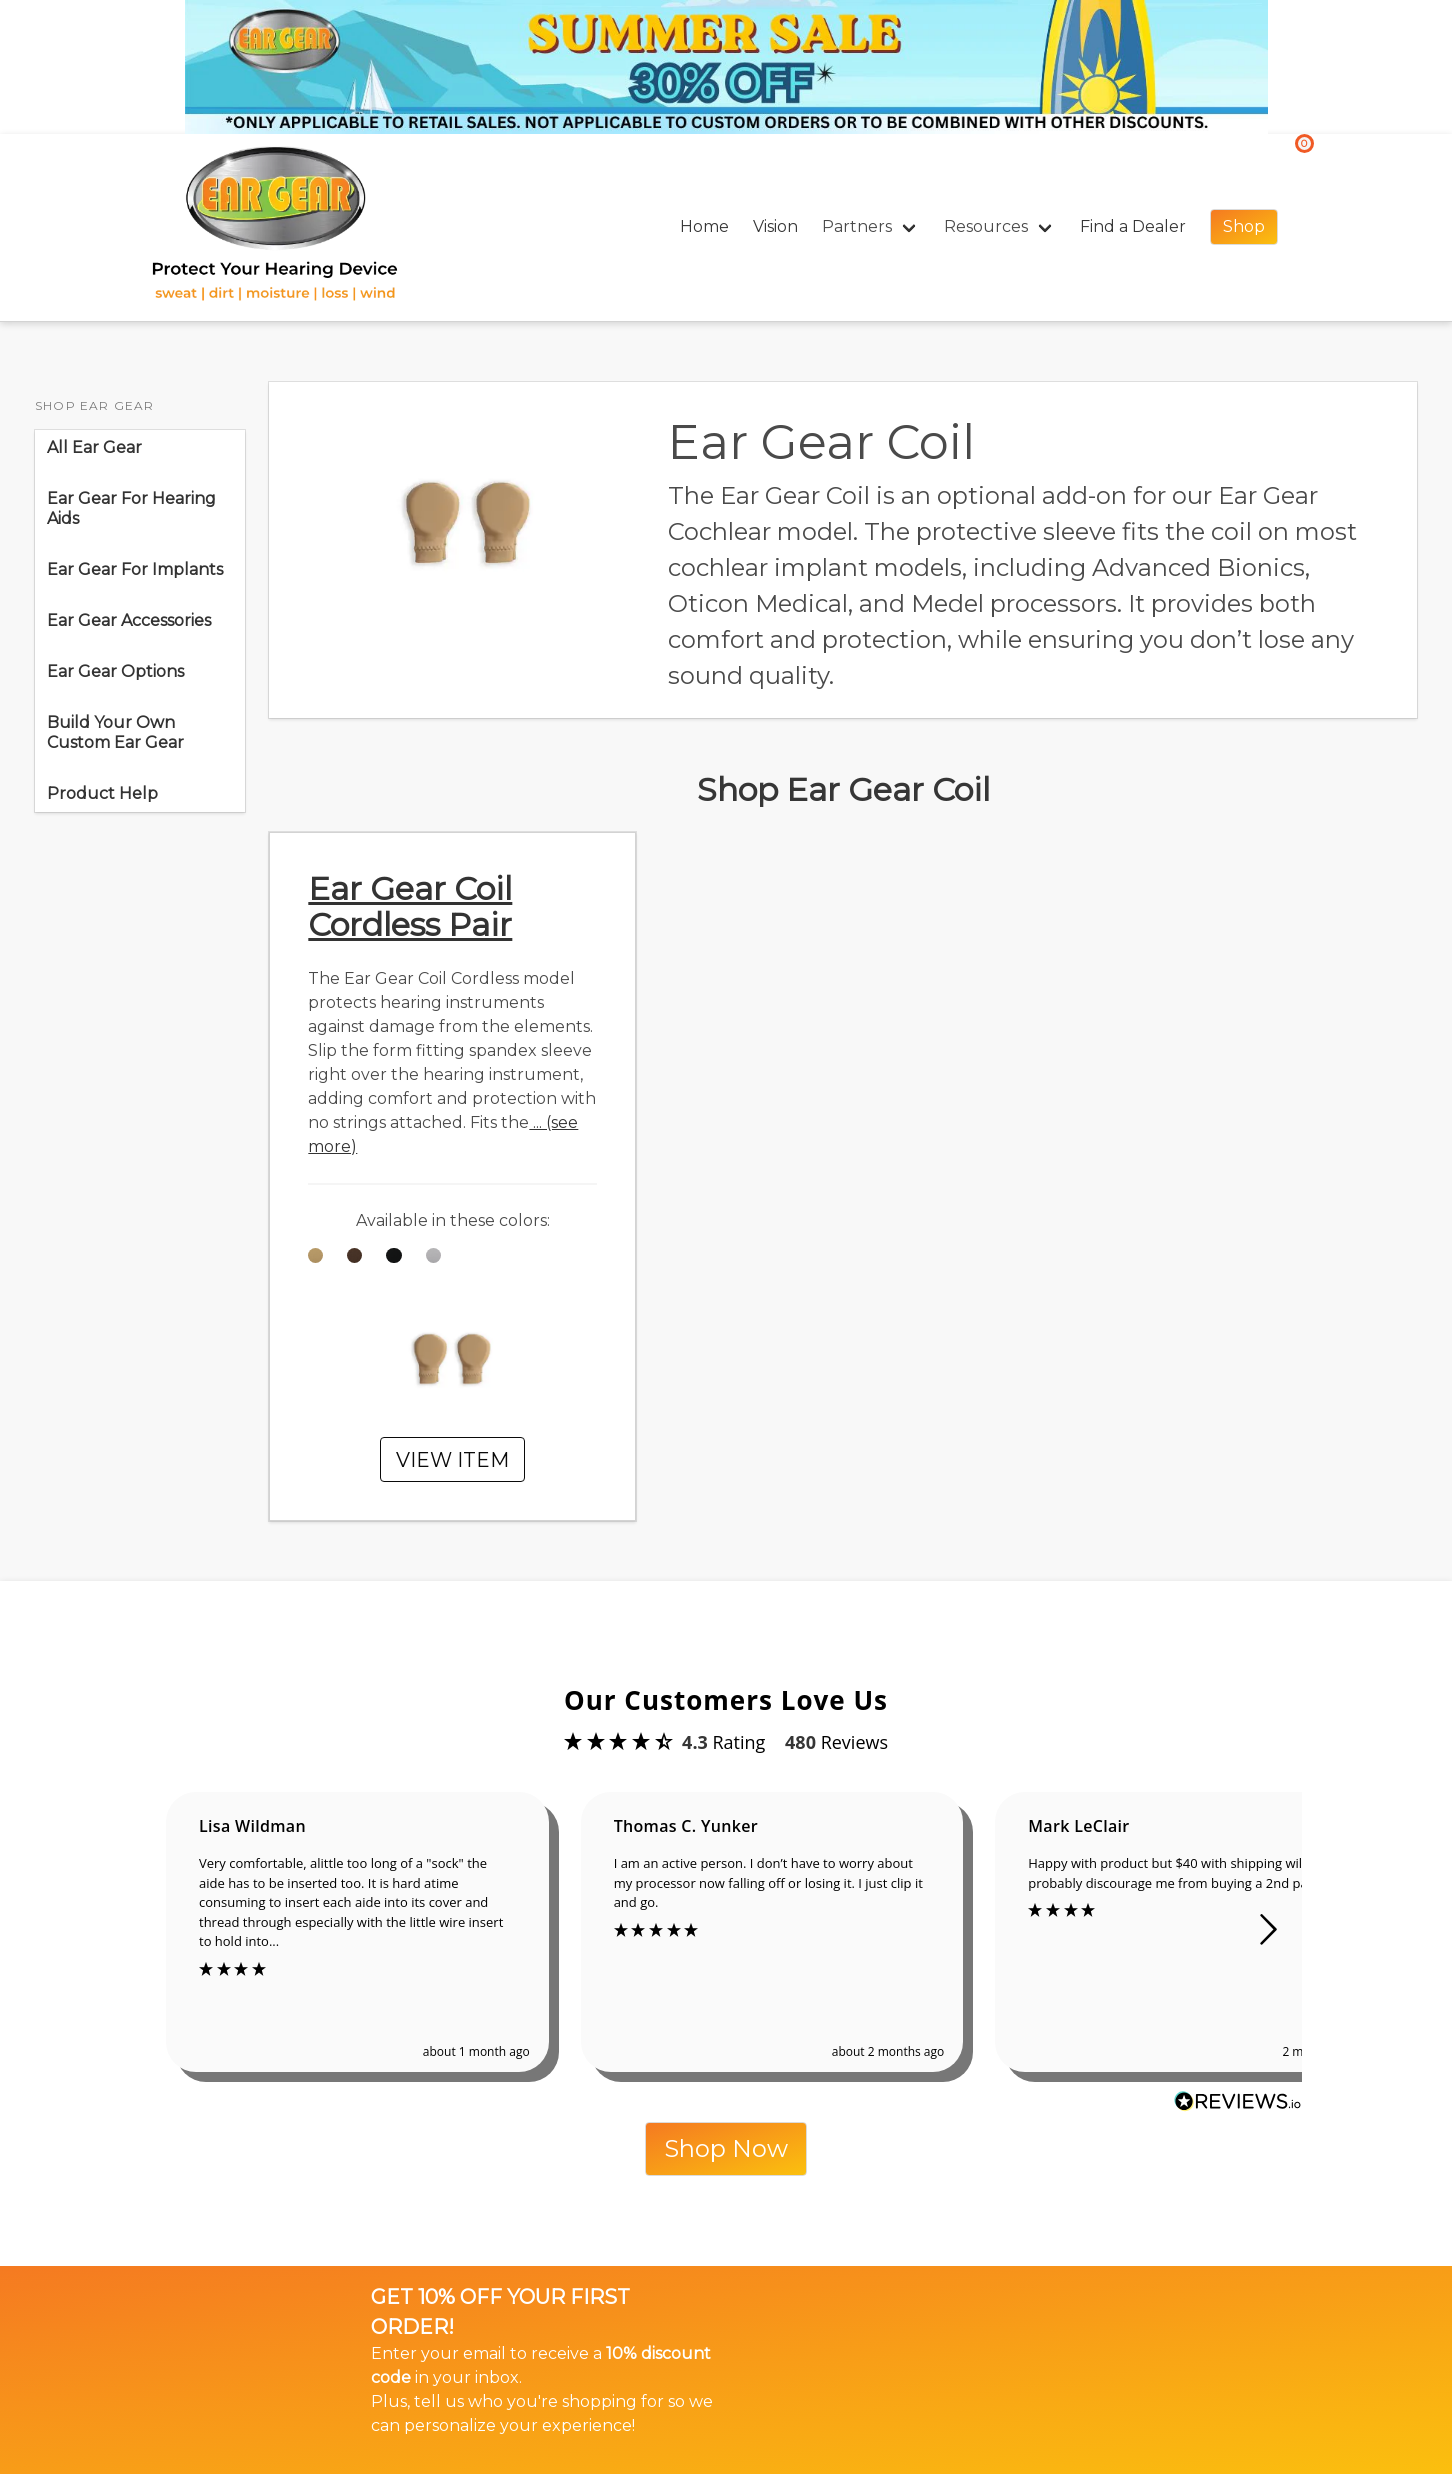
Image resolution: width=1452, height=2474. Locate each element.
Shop (1244, 226)
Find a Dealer (1133, 226)
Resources (986, 226)
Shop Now (726, 2148)
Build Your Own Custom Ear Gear (115, 732)
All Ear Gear (94, 447)
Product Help (102, 793)
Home (704, 226)
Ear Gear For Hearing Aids (131, 508)
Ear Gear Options (119, 671)
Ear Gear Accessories (129, 620)
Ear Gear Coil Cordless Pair (410, 906)
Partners (857, 226)
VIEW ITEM (452, 1460)
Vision (775, 226)
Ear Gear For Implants (135, 569)
